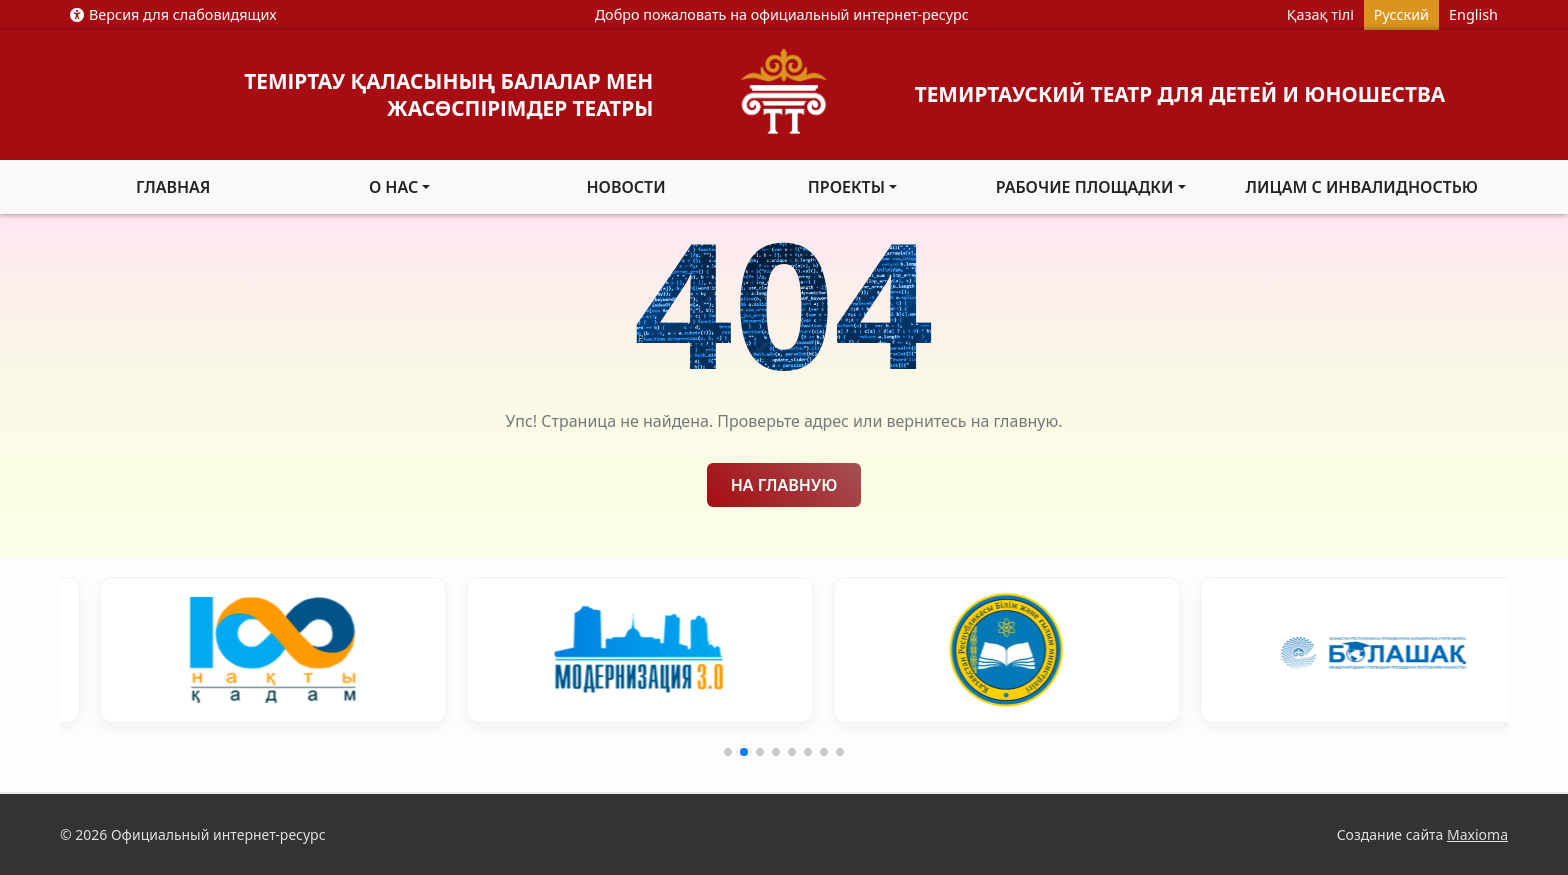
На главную (784, 485)
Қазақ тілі (1320, 14)
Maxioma (1477, 834)
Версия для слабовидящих (173, 14)
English (1473, 14)
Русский (1401, 14)
